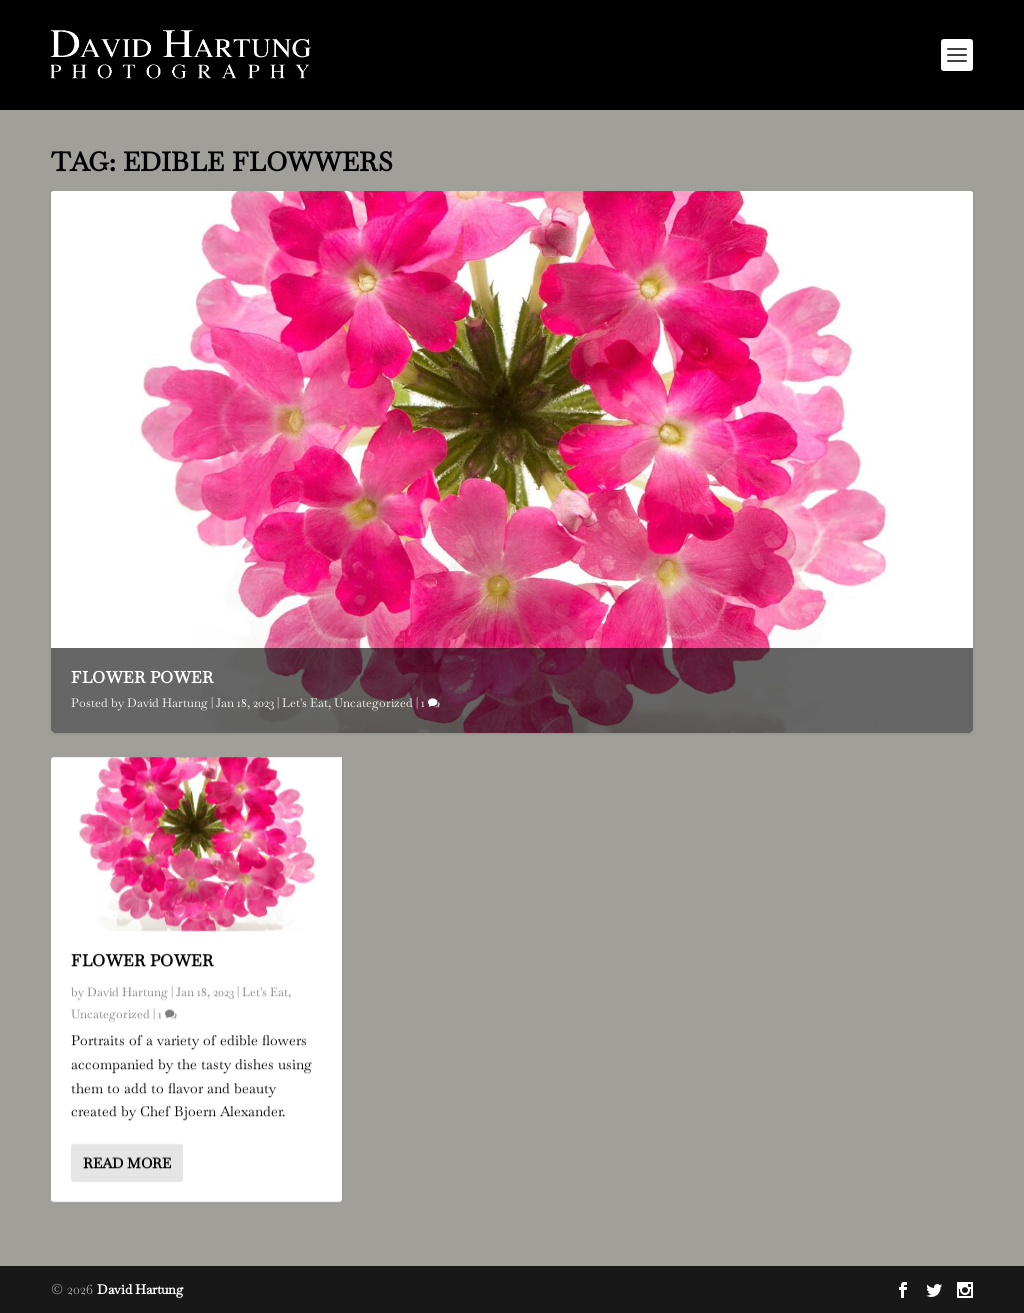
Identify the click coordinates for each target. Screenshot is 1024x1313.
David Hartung (167, 703)
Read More (127, 1163)
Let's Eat (305, 703)
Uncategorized (373, 703)
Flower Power (142, 677)
